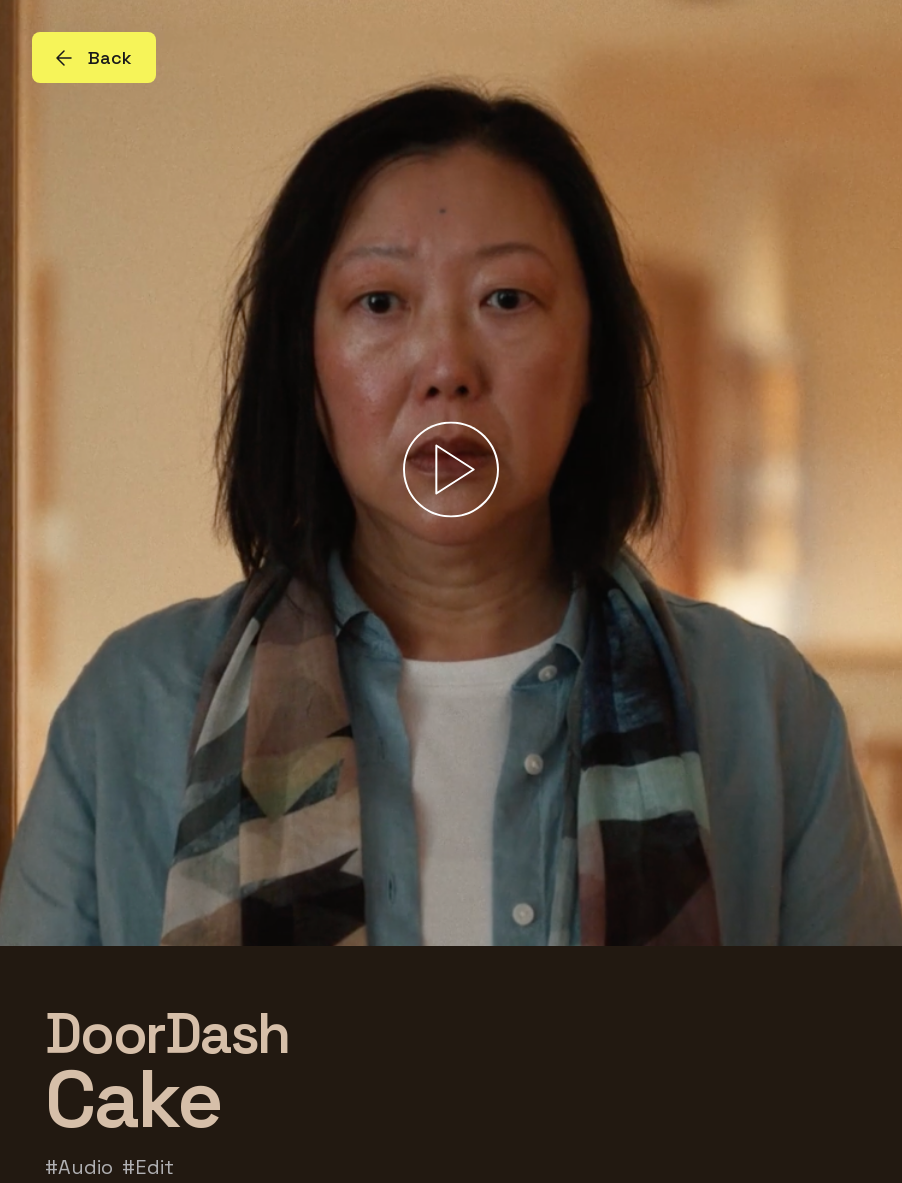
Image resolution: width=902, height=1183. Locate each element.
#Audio (79, 1167)
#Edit (148, 1167)
